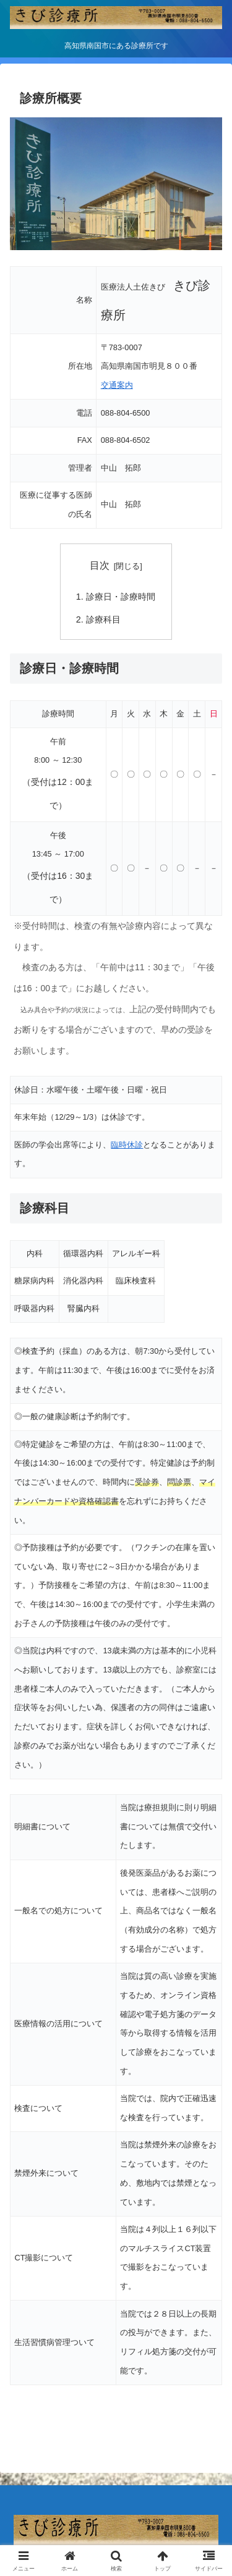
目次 (100, 565)
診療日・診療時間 (120, 597)
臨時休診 (127, 1144)
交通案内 (117, 385)
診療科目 (103, 619)
